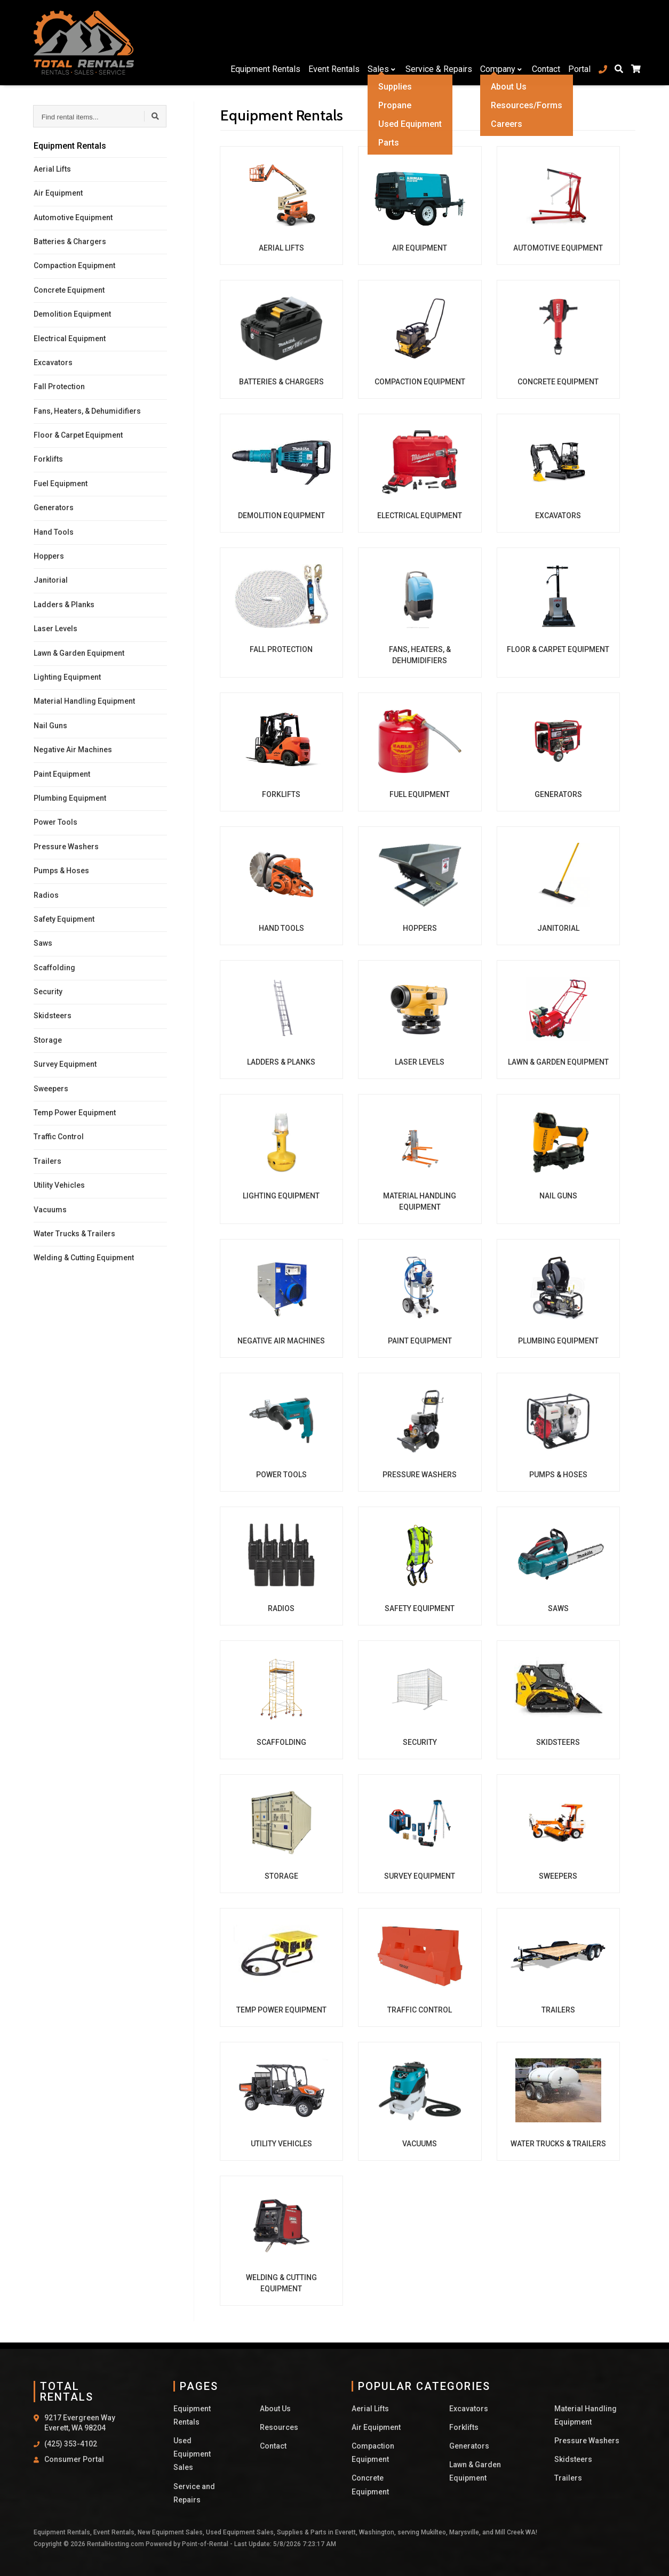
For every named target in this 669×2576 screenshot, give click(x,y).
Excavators (53, 362)
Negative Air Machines (73, 749)
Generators (54, 507)
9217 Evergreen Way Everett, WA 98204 (79, 2423)
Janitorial (51, 580)
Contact (541, 42)
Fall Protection (59, 386)
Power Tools (55, 822)
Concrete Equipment (69, 290)
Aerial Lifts (52, 169)
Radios (46, 895)
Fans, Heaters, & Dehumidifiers (87, 411)
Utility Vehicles (59, 1185)
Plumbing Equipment (70, 798)
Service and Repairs (194, 2493)
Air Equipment (58, 193)
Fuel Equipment (60, 483)
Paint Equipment (62, 774)
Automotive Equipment (73, 217)
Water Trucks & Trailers (74, 1233)
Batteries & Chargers (70, 241)
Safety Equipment (64, 919)
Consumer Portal (74, 2459)
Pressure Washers (66, 846)
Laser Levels (55, 628)
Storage (48, 1040)
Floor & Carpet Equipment (78, 435)
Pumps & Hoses (61, 870)
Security (48, 991)
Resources (279, 2427)
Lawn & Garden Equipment (79, 653)
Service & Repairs (434, 42)
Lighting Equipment (67, 677)
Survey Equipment (65, 1064)
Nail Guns (50, 725)
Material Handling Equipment (84, 701)
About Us (275, 2408)
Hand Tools (54, 532)
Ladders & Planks (64, 604)
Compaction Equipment (74, 265)
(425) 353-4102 (70, 2444)
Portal (574, 42)
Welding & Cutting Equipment (84, 1257)
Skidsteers (52, 1015)
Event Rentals (329, 42)
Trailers (47, 1161)
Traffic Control (59, 1136)
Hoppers (49, 556)
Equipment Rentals (261, 42)
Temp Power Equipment (75, 1112)
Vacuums (50, 1209)
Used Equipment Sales (192, 2454)
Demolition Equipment (72, 314)
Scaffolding (54, 967)
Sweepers (51, 1088)
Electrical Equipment (70, 338)
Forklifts (48, 459)
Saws (43, 943)
